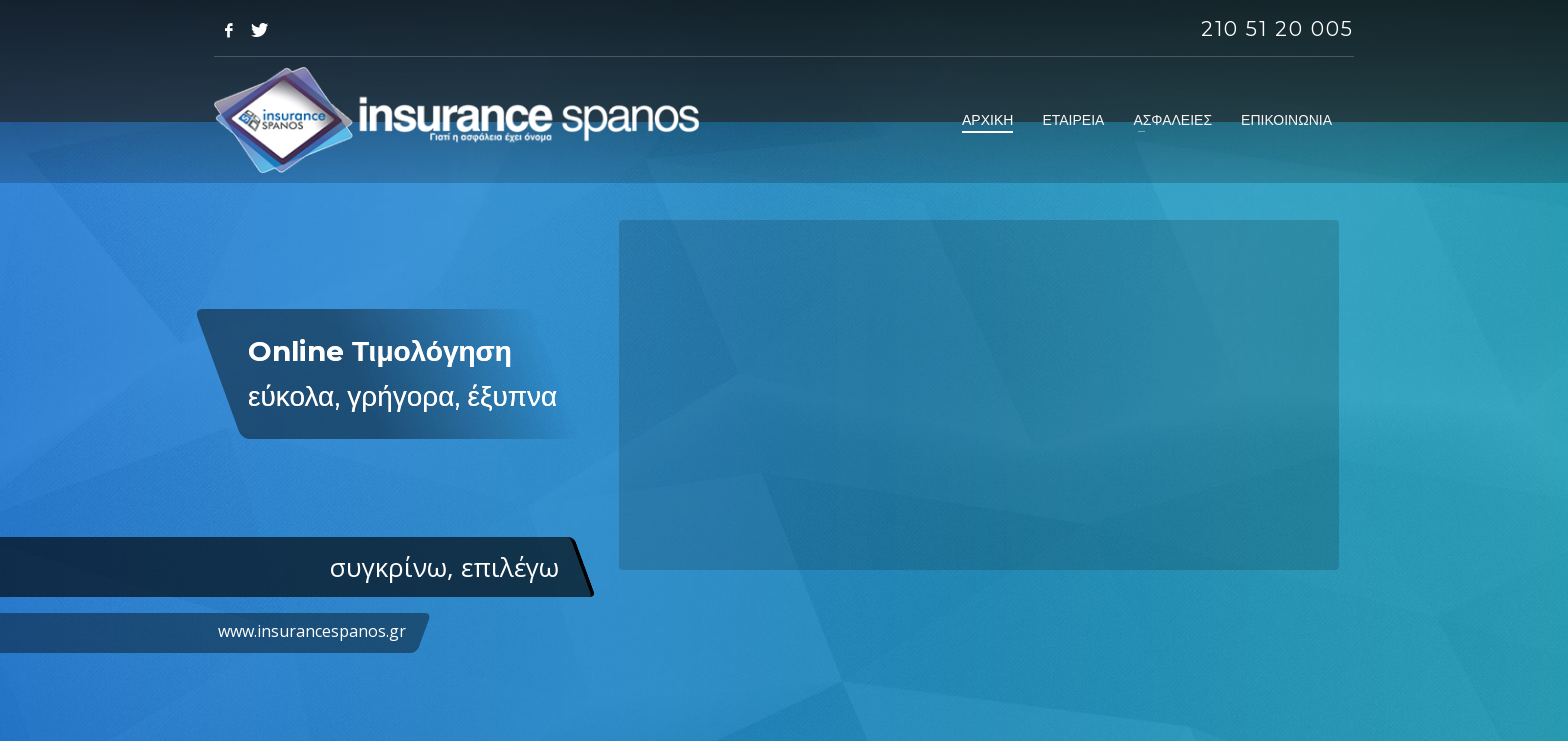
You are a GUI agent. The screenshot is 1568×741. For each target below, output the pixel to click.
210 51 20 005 (1277, 29)
